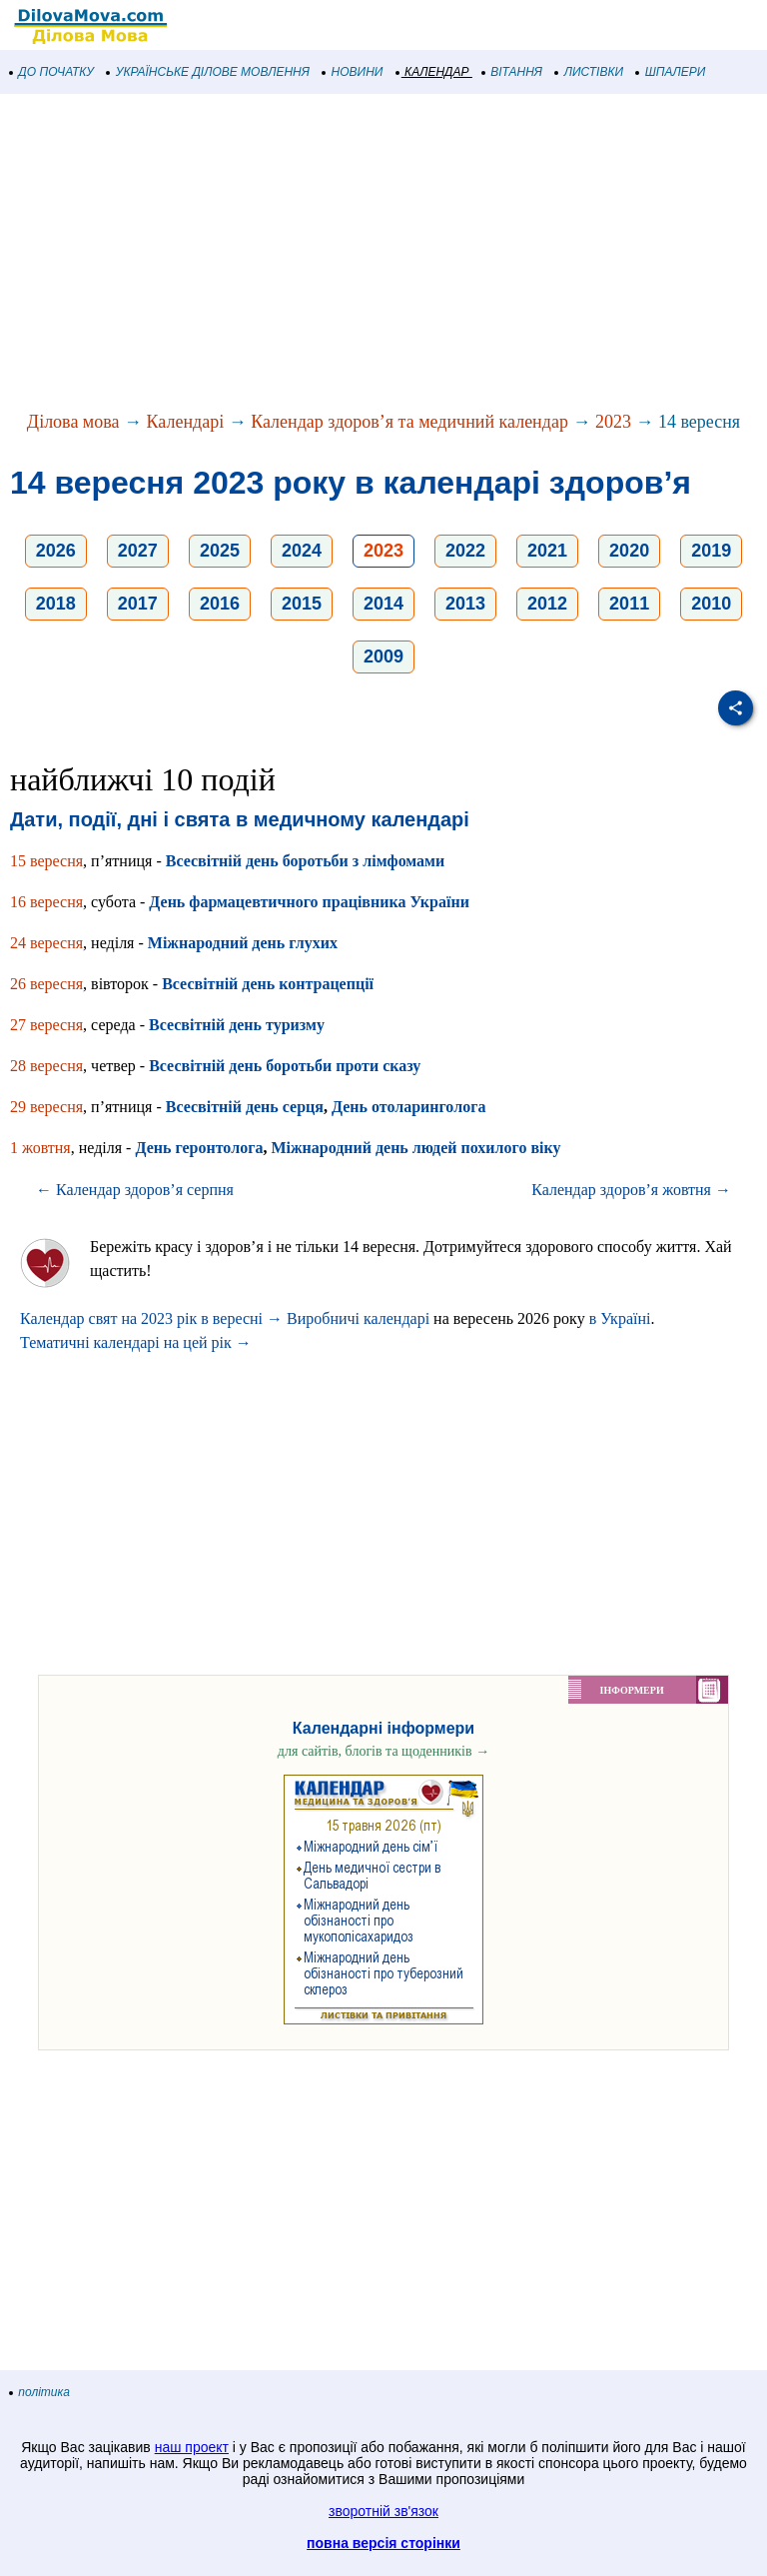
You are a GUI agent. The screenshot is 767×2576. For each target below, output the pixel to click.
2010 (711, 604)
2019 (711, 551)
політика (40, 2392)
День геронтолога (199, 1147)
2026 (56, 551)
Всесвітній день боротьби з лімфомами (305, 860)
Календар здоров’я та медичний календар (409, 422)
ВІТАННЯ (512, 72)
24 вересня (46, 942)
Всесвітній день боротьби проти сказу (284, 1065)
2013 (465, 604)
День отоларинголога (408, 1106)
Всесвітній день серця (245, 1106)
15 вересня (46, 860)
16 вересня (46, 901)
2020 (629, 551)
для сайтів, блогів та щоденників (383, 1751)
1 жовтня (40, 1147)
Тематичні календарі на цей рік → (136, 1342)
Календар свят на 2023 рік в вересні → (151, 1318)
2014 (383, 604)
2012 (547, 604)
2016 (220, 604)
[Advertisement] (383, 254)
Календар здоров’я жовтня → (631, 1189)
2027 (138, 551)
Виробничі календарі (358, 1318)
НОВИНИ (353, 72)
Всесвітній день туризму (237, 1024)
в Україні (620, 1318)
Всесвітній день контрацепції (268, 983)
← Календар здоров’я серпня (135, 1189)
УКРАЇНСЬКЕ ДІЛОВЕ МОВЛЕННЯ (208, 72)
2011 (629, 604)
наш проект (192, 2447)
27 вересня (46, 1024)
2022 (465, 551)
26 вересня (46, 983)
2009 (383, 656)
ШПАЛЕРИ (670, 72)
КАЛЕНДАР (432, 72)
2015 (302, 604)
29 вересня (46, 1106)
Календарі (186, 422)
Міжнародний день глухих (243, 942)
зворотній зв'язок (383, 2511)
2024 (302, 551)
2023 (613, 422)
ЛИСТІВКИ (589, 72)
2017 (138, 604)
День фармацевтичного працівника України (309, 901)
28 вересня (46, 1065)
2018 (56, 604)
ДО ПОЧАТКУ (52, 72)
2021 (547, 551)
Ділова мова (73, 422)
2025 (220, 551)
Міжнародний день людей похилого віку (415, 1147)
